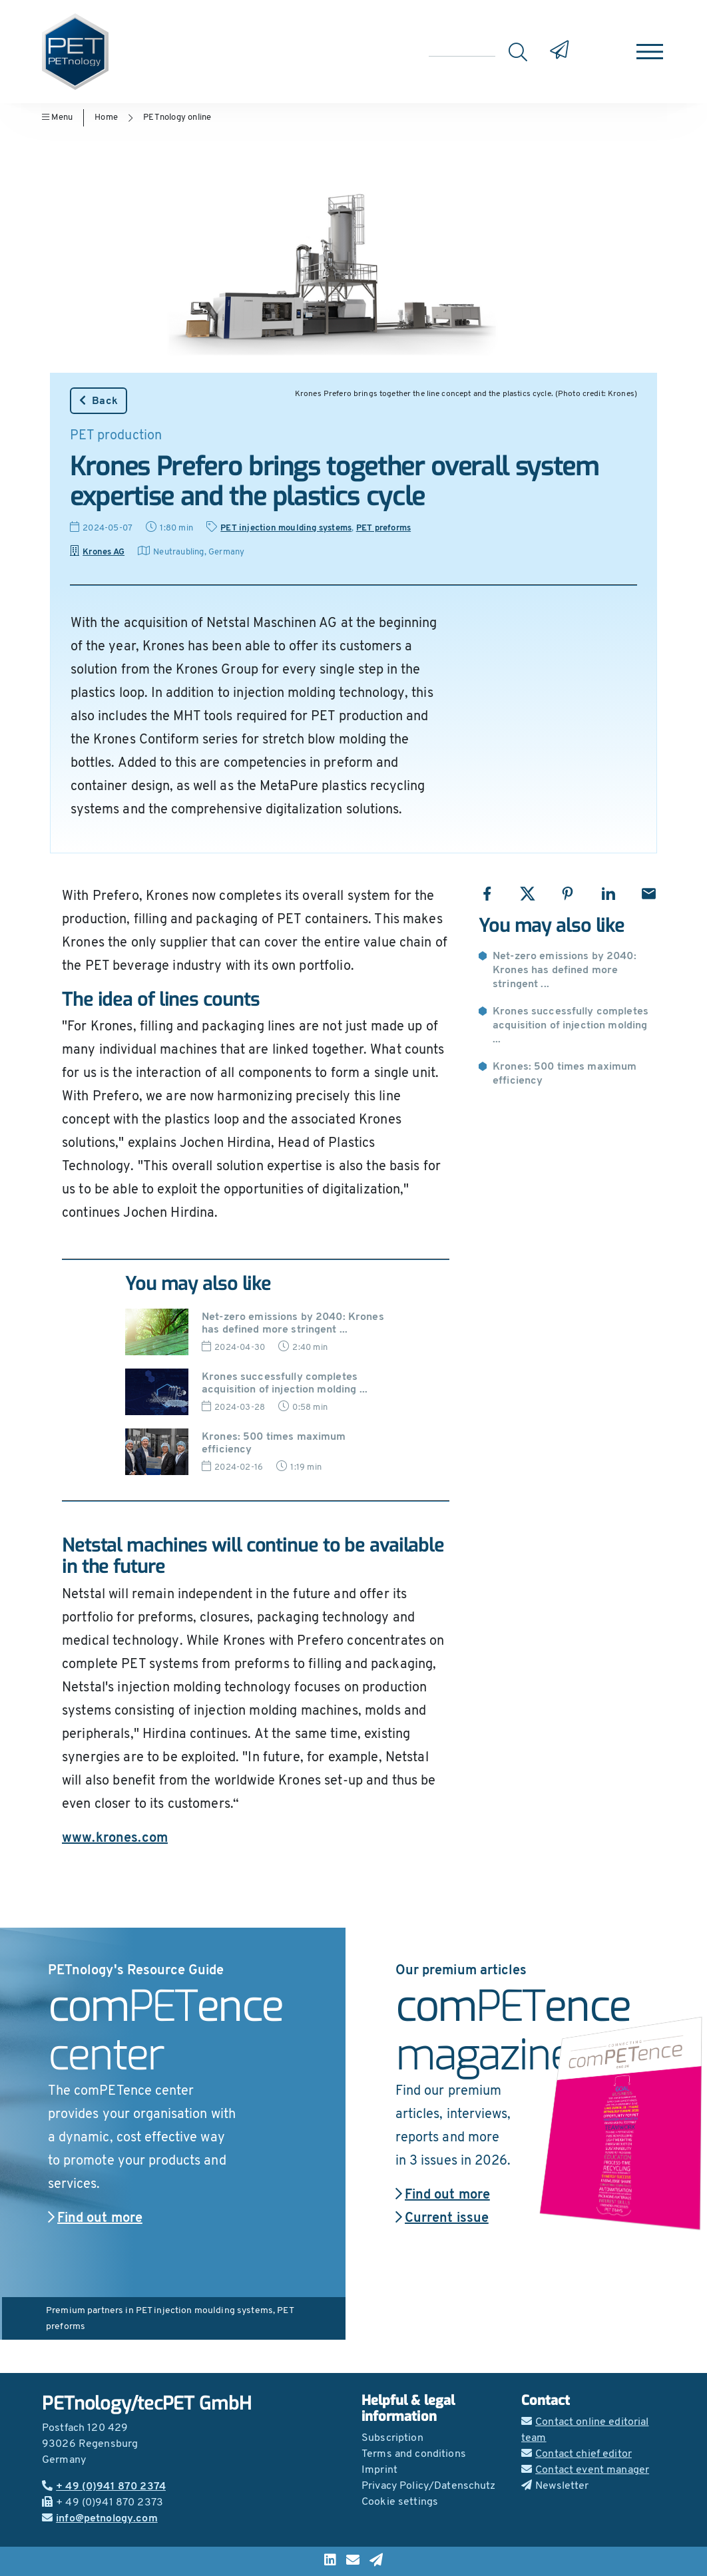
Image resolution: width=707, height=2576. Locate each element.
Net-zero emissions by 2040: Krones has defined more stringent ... (564, 970)
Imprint (379, 2470)
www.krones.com (115, 1838)
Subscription (392, 2438)
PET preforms (383, 528)
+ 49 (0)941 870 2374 (104, 2486)
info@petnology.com (100, 2518)
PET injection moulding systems (286, 528)
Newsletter (555, 2486)
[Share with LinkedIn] (608, 893)
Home (106, 117)
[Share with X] (527, 893)
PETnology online (177, 117)
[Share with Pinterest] (567, 893)
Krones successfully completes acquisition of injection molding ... (570, 1025)
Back (98, 401)
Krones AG (97, 552)
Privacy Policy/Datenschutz (428, 2486)
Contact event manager (585, 2470)
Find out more (95, 2218)
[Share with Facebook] (487, 893)
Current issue (442, 2218)
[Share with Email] (648, 893)
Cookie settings (399, 2502)
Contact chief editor (576, 2454)
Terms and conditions (413, 2454)
